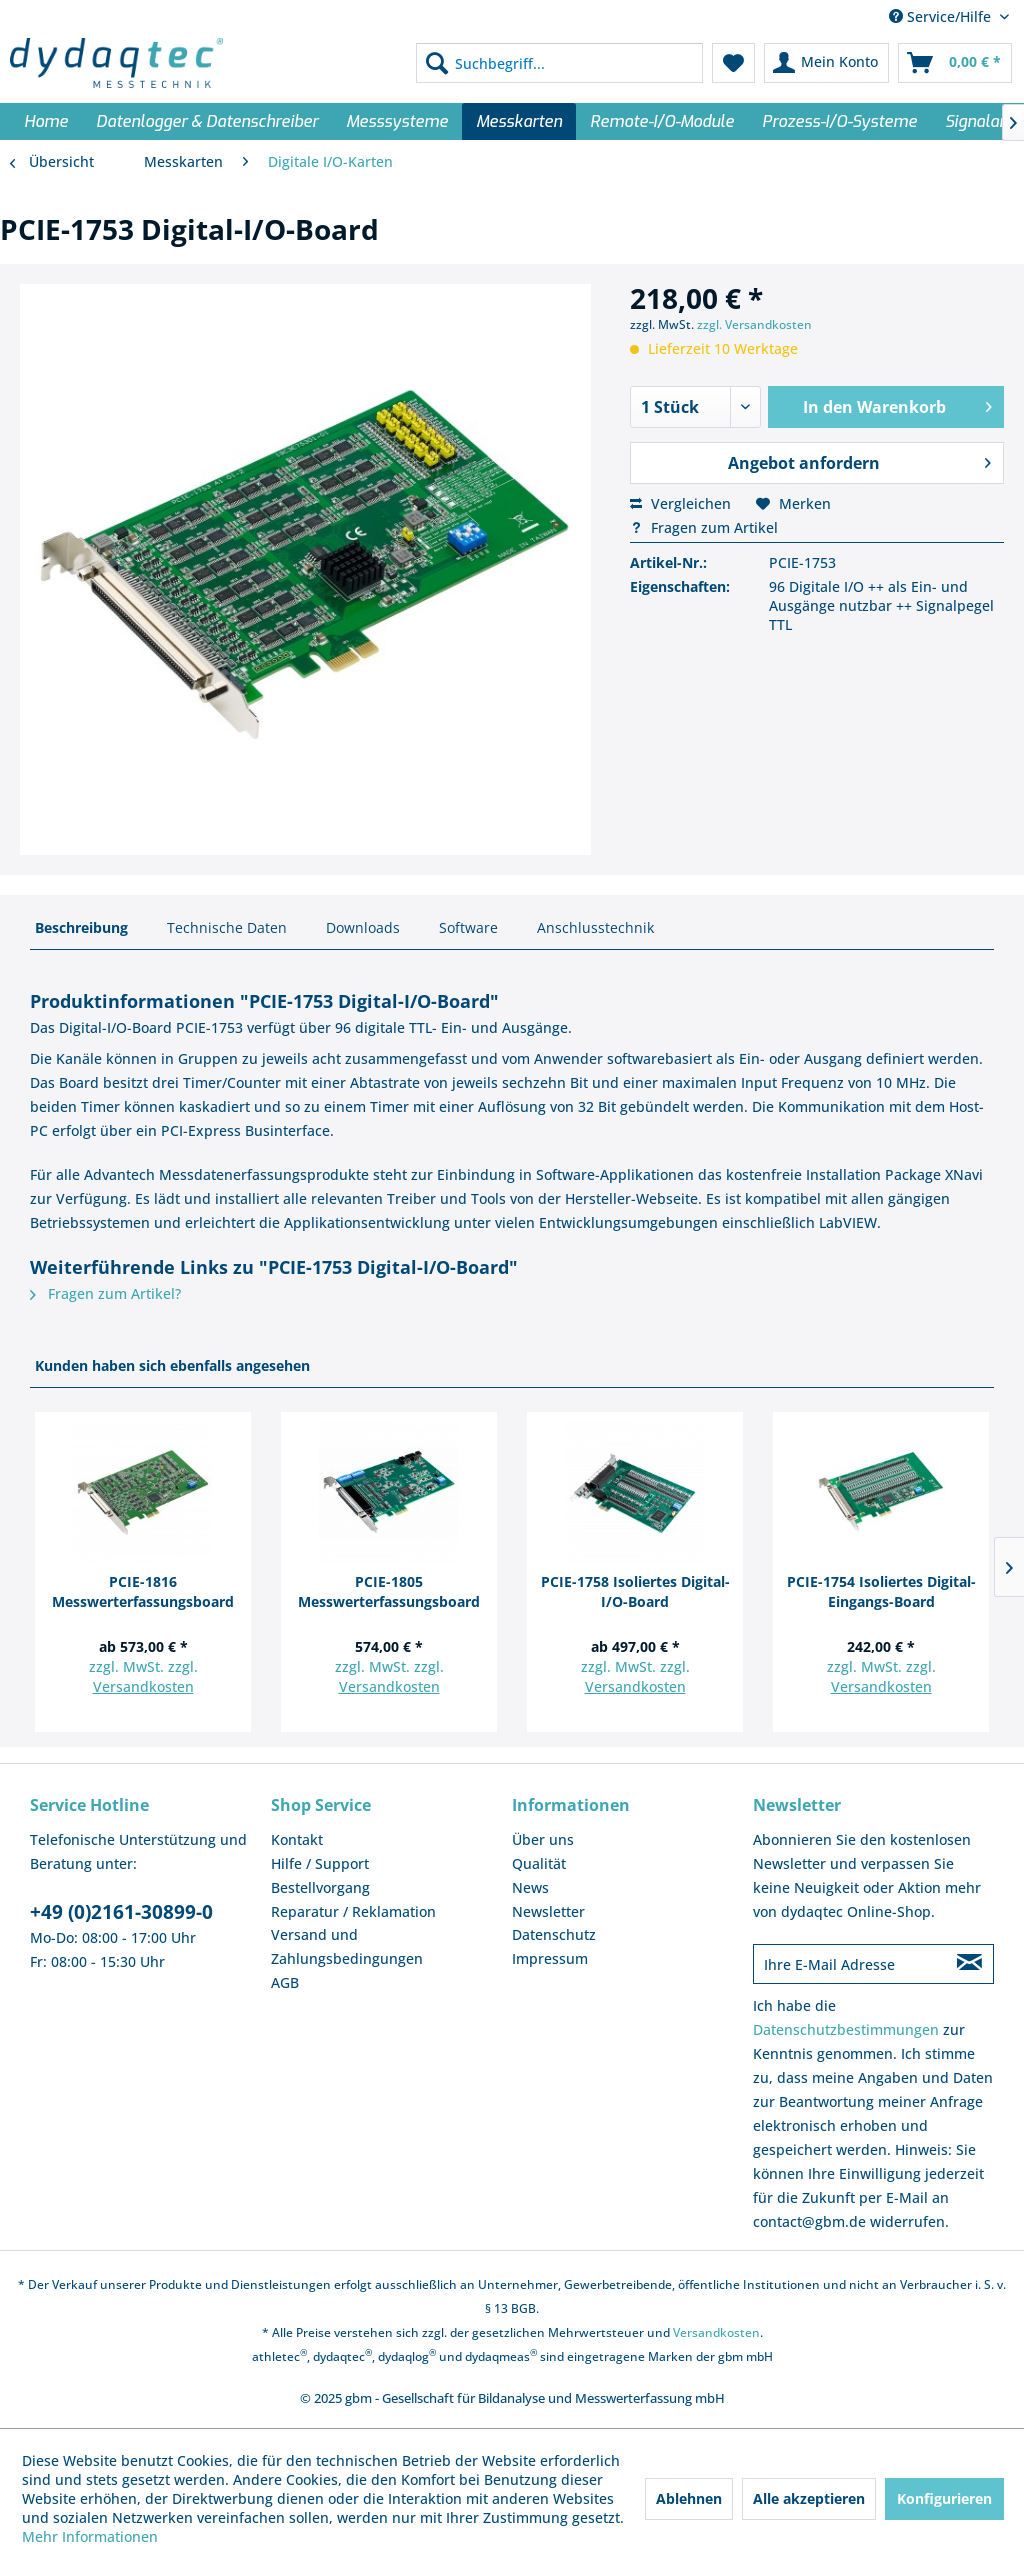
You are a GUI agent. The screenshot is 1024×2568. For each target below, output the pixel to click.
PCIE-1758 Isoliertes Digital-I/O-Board (635, 1591)
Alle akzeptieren (809, 2498)
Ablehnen (689, 2498)
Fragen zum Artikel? (105, 1293)
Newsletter (548, 1911)
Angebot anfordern (859, 460)
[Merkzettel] (733, 63)
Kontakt (297, 1839)
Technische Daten (227, 927)
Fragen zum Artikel (704, 527)
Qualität (539, 1863)
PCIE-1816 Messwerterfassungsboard (143, 1591)
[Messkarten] (519, 121)
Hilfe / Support (320, 1863)
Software (468, 927)
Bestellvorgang (320, 1887)
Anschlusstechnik (595, 927)
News (530, 1887)
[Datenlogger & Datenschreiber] (207, 121)
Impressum (550, 1958)
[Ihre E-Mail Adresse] (849, 1964)
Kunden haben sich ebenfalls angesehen (172, 1365)
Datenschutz (554, 1934)
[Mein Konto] (826, 63)
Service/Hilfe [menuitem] (942, 16)
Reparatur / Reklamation (353, 1911)
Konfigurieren (944, 2498)
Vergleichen (680, 503)
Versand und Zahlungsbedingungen (347, 1946)
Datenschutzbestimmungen (846, 2029)
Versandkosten (143, 1686)
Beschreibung (81, 927)
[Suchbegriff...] (559, 63)
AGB (285, 1982)
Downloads (363, 927)
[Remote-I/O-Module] (662, 121)
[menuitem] (559, 63)
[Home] (46, 121)
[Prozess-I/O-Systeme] (839, 121)
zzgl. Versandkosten (754, 324)
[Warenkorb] (955, 63)
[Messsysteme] (397, 121)
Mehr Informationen (90, 2536)
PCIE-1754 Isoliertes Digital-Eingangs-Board (881, 1591)
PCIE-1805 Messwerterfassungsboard (389, 1591)
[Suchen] (437, 63)
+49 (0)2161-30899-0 (121, 1912)
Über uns (543, 1839)
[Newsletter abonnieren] (969, 1964)
